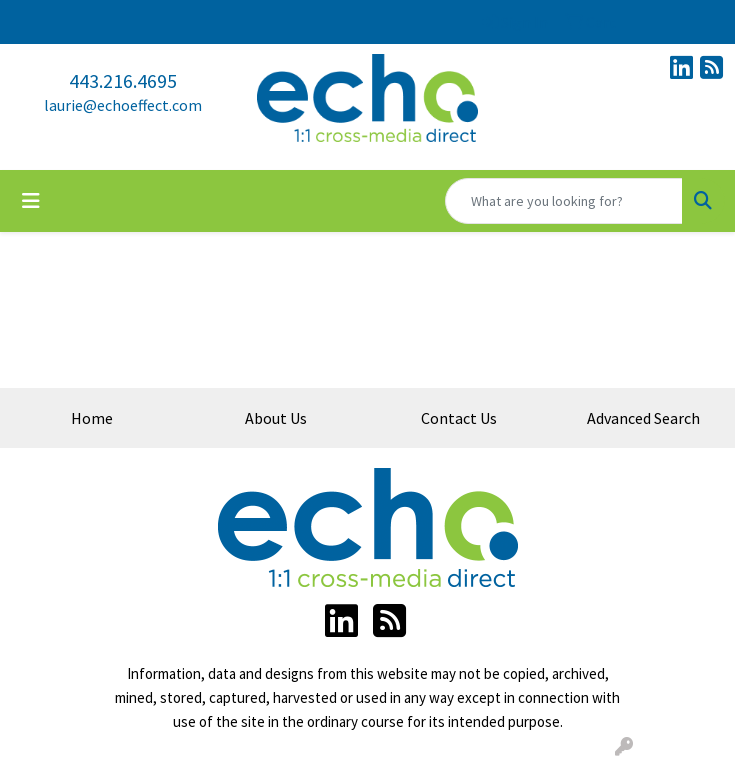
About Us (276, 418)
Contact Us (459, 418)
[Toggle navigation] (31, 201)
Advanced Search (643, 418)
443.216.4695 (123, 80)
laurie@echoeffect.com (123, 105)
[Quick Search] (564, 201)
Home (92, 418)
